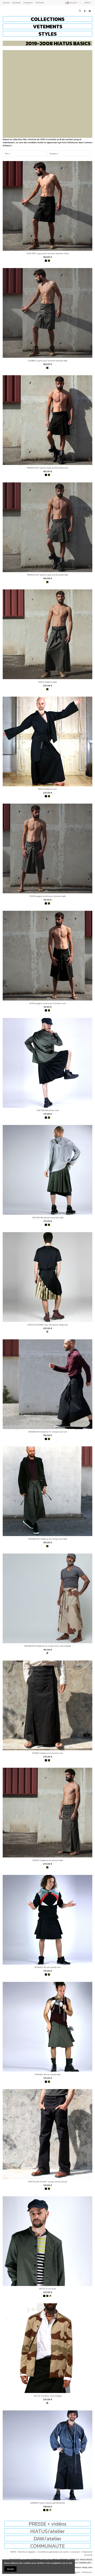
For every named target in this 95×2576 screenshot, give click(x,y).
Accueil (6, 2)
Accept (10, 2569)
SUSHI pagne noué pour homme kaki (47, 896)
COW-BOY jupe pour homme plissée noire (47, 253)
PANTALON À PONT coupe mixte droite (47, 2181)
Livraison (75, 2551)
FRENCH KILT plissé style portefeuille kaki (47, 574)
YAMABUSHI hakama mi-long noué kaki (47, 1539)
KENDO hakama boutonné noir (47, 1753)
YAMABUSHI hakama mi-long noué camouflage (47, 1646)
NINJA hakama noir (47, 789)
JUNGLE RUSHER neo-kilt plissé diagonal (47, 1324)
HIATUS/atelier (47, 2531)
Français (72, 2)
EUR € (88, 2)
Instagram (28, 2)
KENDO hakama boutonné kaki (47, 1860)
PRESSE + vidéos (47, 2524)
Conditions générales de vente (53, 2551)
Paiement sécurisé (87, 2553)
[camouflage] (47, 1332)
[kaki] (49, 261)
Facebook (16, 2)
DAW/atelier (48, 2538)
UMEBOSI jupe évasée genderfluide (47, 2502)
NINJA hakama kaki (47, 682)
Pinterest (40, 2)
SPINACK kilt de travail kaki (47, 2074)
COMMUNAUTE (47, 2546)
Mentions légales (26, 2551)
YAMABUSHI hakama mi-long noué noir (47, 1431)
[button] (47, 19)
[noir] (46, 261)
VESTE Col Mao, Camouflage (47, 2395)
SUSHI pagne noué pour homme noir (47, 1003)
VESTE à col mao (47, 2288)
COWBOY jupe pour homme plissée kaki (47, 360)
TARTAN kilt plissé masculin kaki (47, 1217)
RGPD (13, 2551)
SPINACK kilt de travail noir (47, 1967)
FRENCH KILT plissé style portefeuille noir (47, 467)
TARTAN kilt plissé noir (47, 1110)
